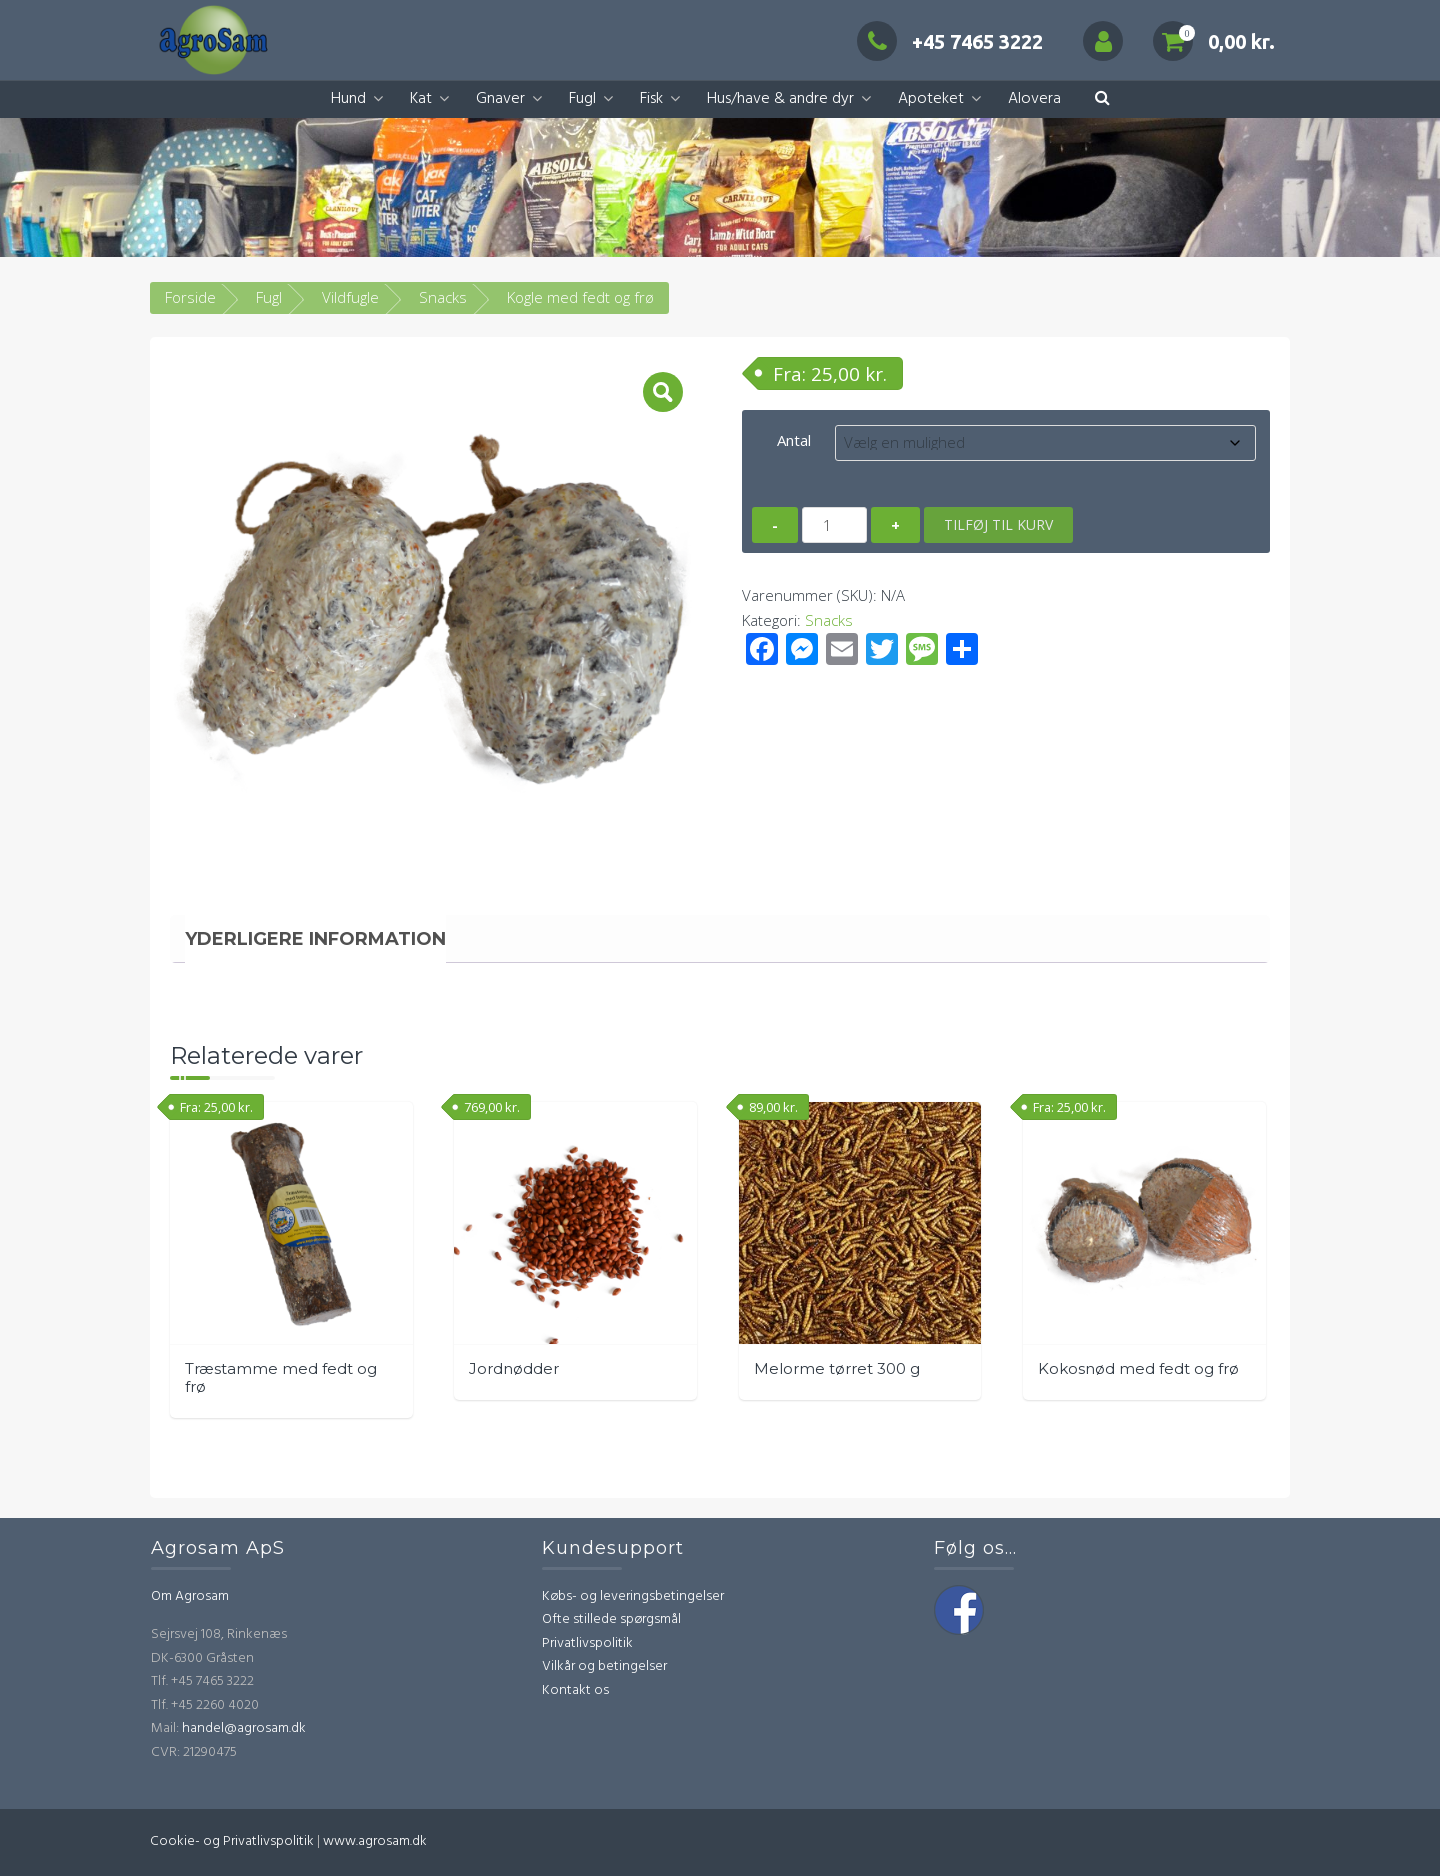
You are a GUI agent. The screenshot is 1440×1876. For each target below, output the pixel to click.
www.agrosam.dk (375, 1841)
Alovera (1034, 99)
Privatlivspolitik (587, 1643)
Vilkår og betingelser (604, 1666)
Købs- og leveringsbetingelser (633, 1596)
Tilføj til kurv (998, 524)
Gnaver (500, 99)
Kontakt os (575, 1690)
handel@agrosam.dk (244, 1728)
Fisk (651, 99)
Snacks (443, 297)
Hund (348, 99)
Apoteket (931, 99)
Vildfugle (350, 297)
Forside (190, 297)
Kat (421, 99)
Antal (794, 440)
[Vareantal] (834, 525)
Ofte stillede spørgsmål (611, 1619)
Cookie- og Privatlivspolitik (232, 1841)
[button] (1102, 99)
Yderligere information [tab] (315, 939)
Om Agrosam (190, 1596)
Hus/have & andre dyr (780, 99)
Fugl (582, 99)
